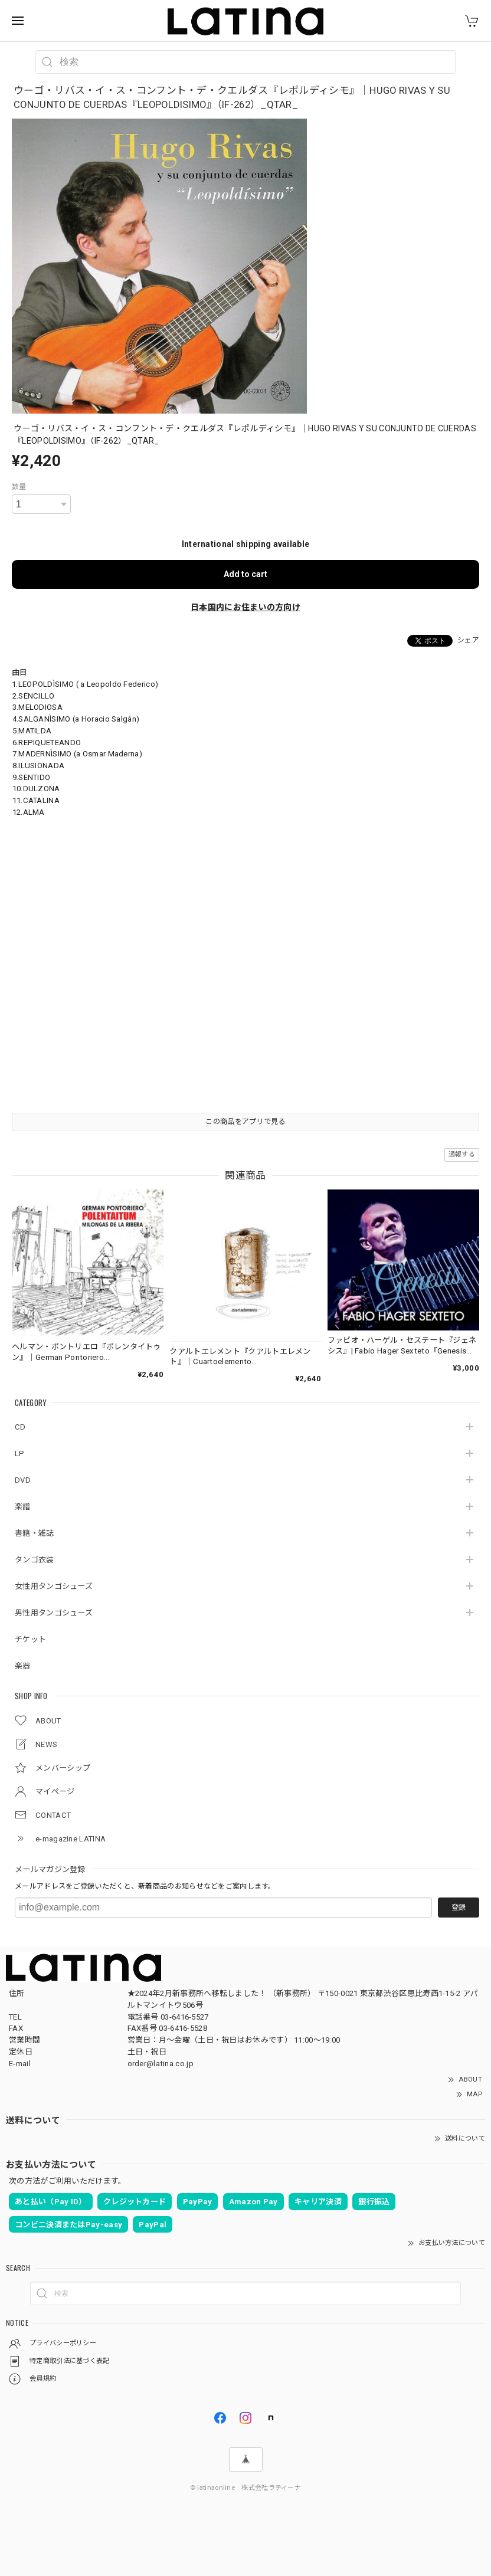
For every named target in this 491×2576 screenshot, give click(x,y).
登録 (458, 1907)
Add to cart (245, 574)
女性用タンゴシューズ (54, 1586)
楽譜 (23, 1506)
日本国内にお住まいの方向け (245, 607)
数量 (19, 487)
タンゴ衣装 (34, 1559)
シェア (468, 640)
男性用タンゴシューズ (54, 1612)
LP (20, 1453)
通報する (462, 1154)
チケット (30, 1639)
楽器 (23, 1665)
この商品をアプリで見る (245, 1121)
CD (20, 1427)
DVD (23, 1480)
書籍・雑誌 (34, 1533)
